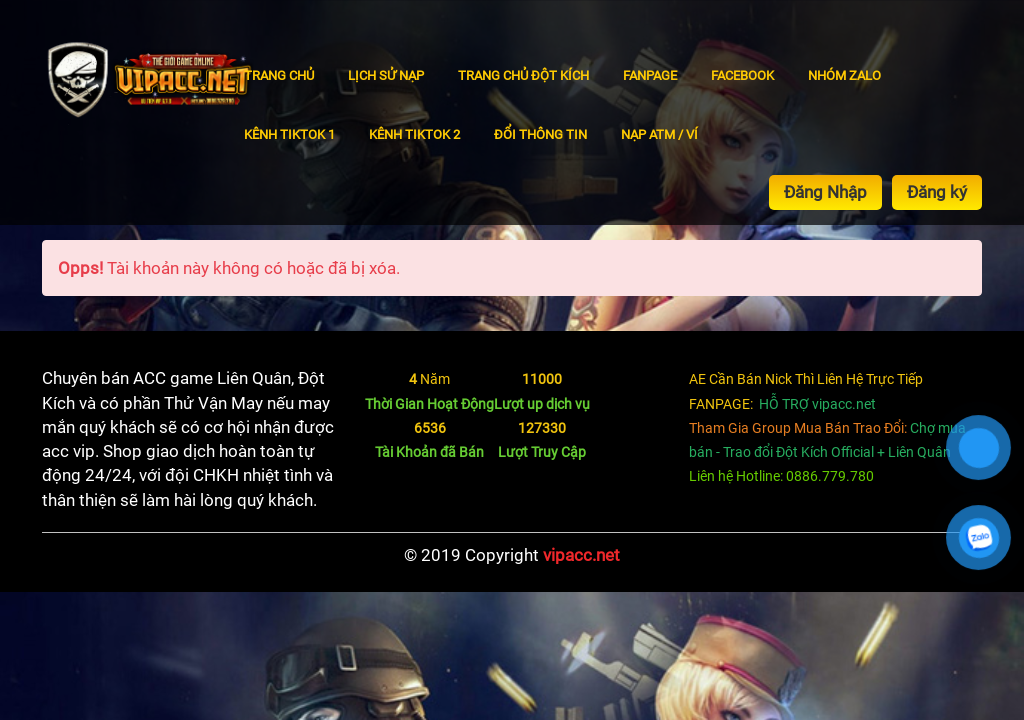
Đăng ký (937, 192)
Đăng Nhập (825, 192)
